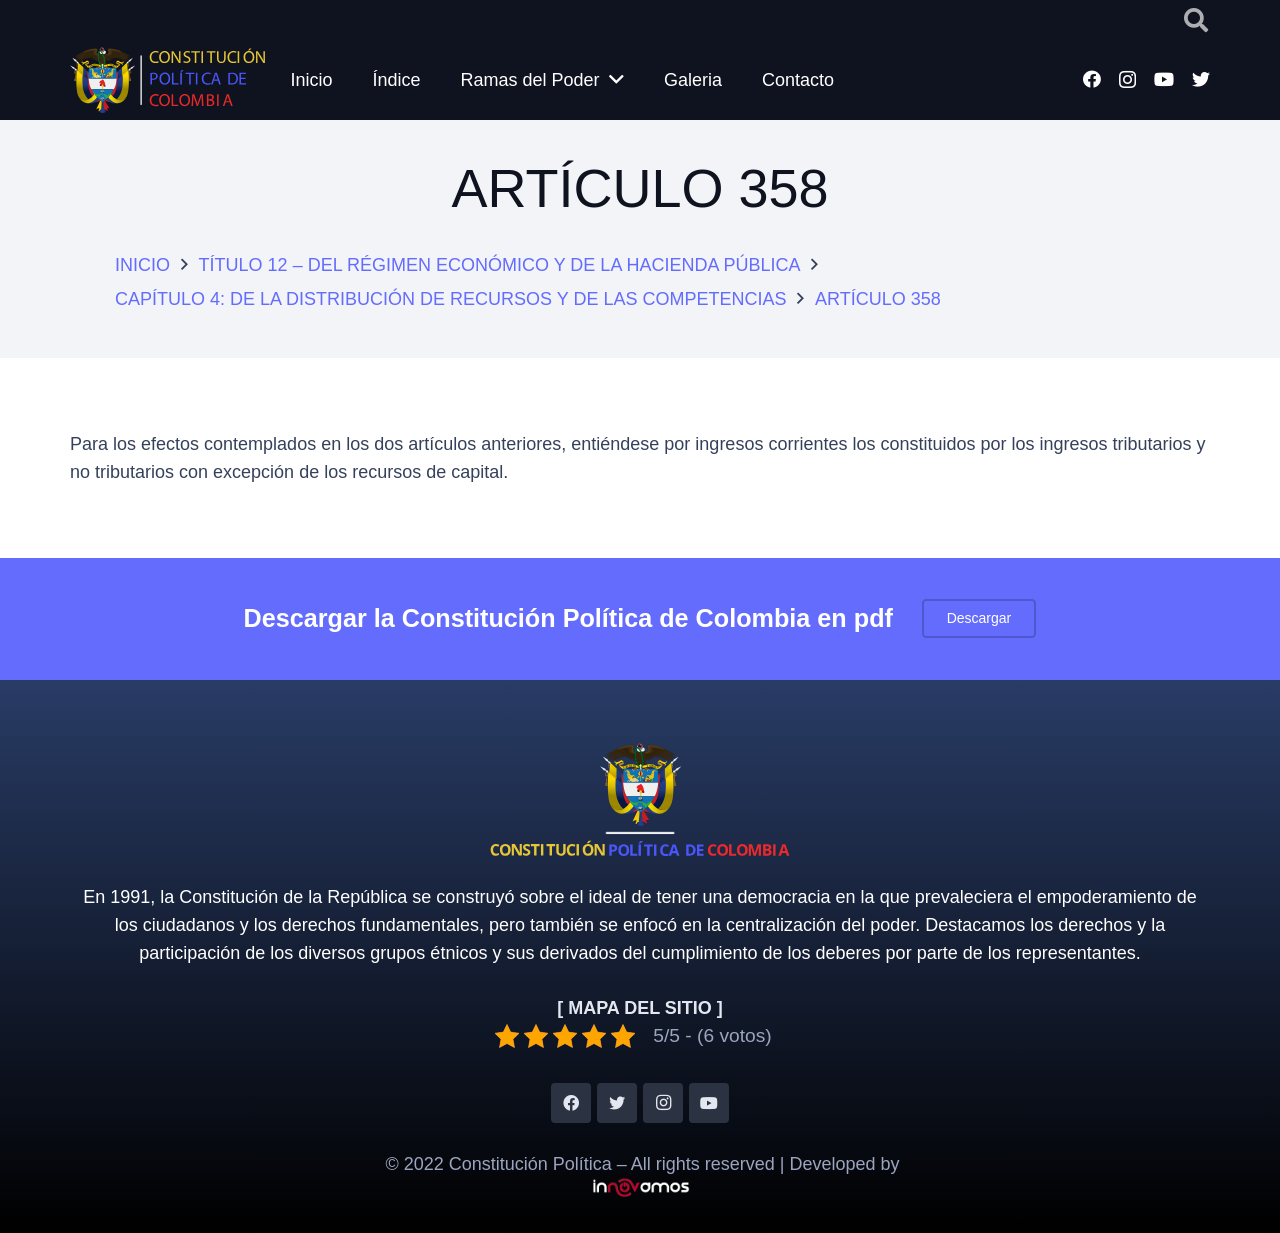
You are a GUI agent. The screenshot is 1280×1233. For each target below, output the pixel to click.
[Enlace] (172, 80)
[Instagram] (1127, 80)
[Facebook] (1092, 79)
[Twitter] (1201, 79)
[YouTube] (1164, 79)
